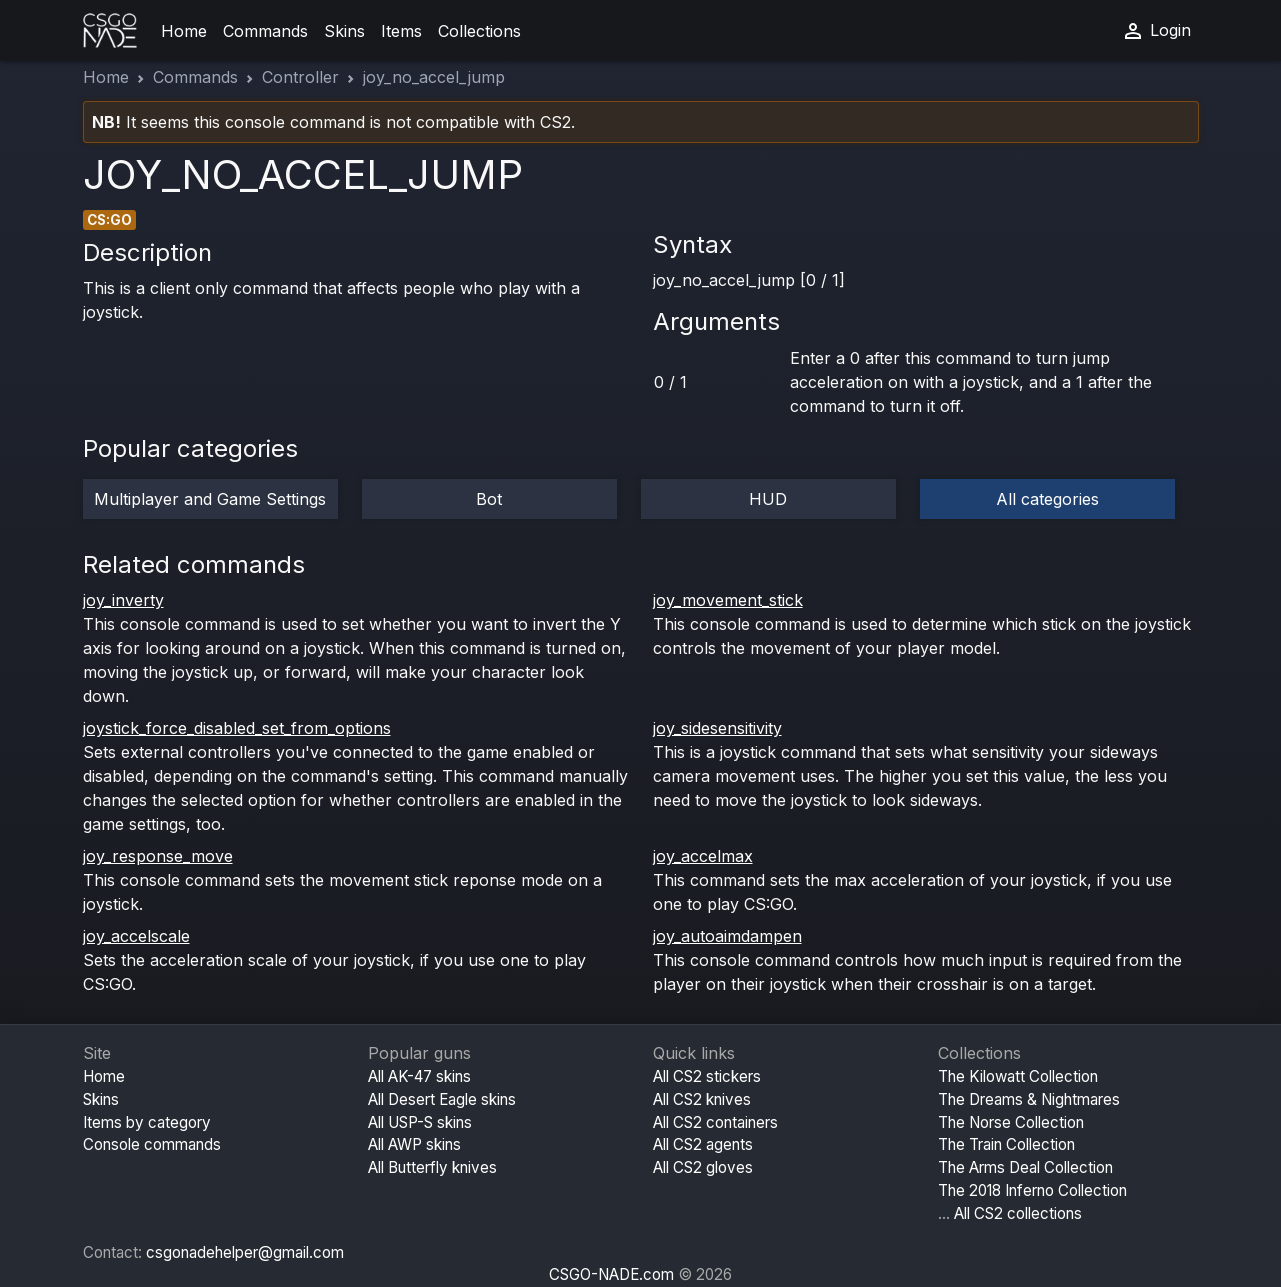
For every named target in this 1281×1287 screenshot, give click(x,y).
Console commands (152, 1144)
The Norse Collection (1011, 1122)
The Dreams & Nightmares (1029, 1099)
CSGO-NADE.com (611, 1274)
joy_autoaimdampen (727, 936)
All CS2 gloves (703, 1167)
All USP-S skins (420, 1122)
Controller (300, 77)
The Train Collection (1006, 1144)
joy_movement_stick (728, 600)
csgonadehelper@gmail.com (245, 1252)
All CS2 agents (703, 1144)
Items (401, 31)
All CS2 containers (715, 1122)
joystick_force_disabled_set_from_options (237, 728)
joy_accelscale (136, 936)
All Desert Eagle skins (442, 1099)
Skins (344, 31)
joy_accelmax (703, 856)
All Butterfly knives (432, 1167)
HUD (768, 499)
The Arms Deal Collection (1025, 1167)
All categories (1047, 499)
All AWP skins (414, 1144)
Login (1156, 31)
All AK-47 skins (419, 1076)
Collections (479, 31)
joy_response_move (158, 856)
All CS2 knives (702, 1099)
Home (184, 31)
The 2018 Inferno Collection (1032, 1190)
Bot (489, 499)
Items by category (147, 1122)
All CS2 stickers (707, 1076)
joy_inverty (123, 600)
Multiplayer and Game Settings (210, 499)
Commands (265, 31)
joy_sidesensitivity (717, 728)
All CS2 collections (1018, 1213)
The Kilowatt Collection (1018, 1076)
